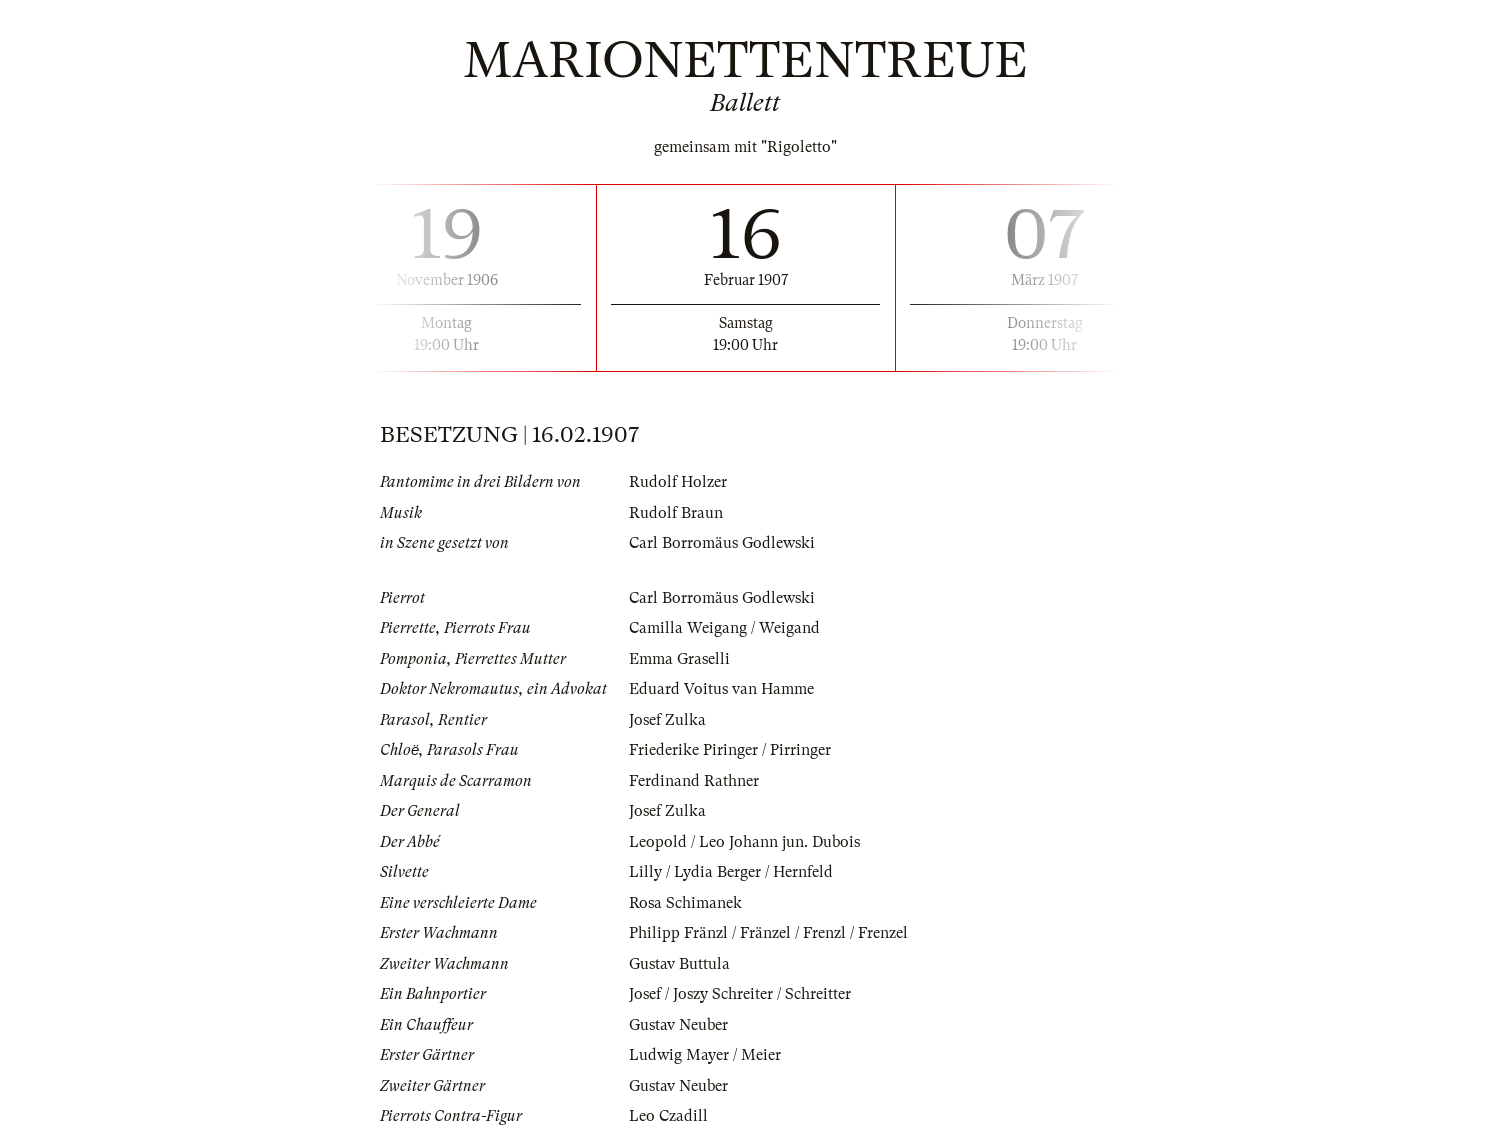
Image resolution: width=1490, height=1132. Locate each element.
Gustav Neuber (678, 1025)
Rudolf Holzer (678, 482)
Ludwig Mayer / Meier (705, 1055)
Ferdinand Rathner (694, 781)
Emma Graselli (679, 659)
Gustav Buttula (679, 964)
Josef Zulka (667, 720)
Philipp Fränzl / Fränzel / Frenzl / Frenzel (768, 933)
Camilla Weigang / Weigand (724, 628)
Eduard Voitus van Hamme (721, 689)
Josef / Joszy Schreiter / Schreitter (740, 994)
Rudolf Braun (676, 513)
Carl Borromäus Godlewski (722, 543)
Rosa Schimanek (685, 903)
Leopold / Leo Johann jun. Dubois (744, 842)
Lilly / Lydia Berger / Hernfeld (731, 872)
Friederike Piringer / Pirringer (730, 750)
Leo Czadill (668, 1116)
